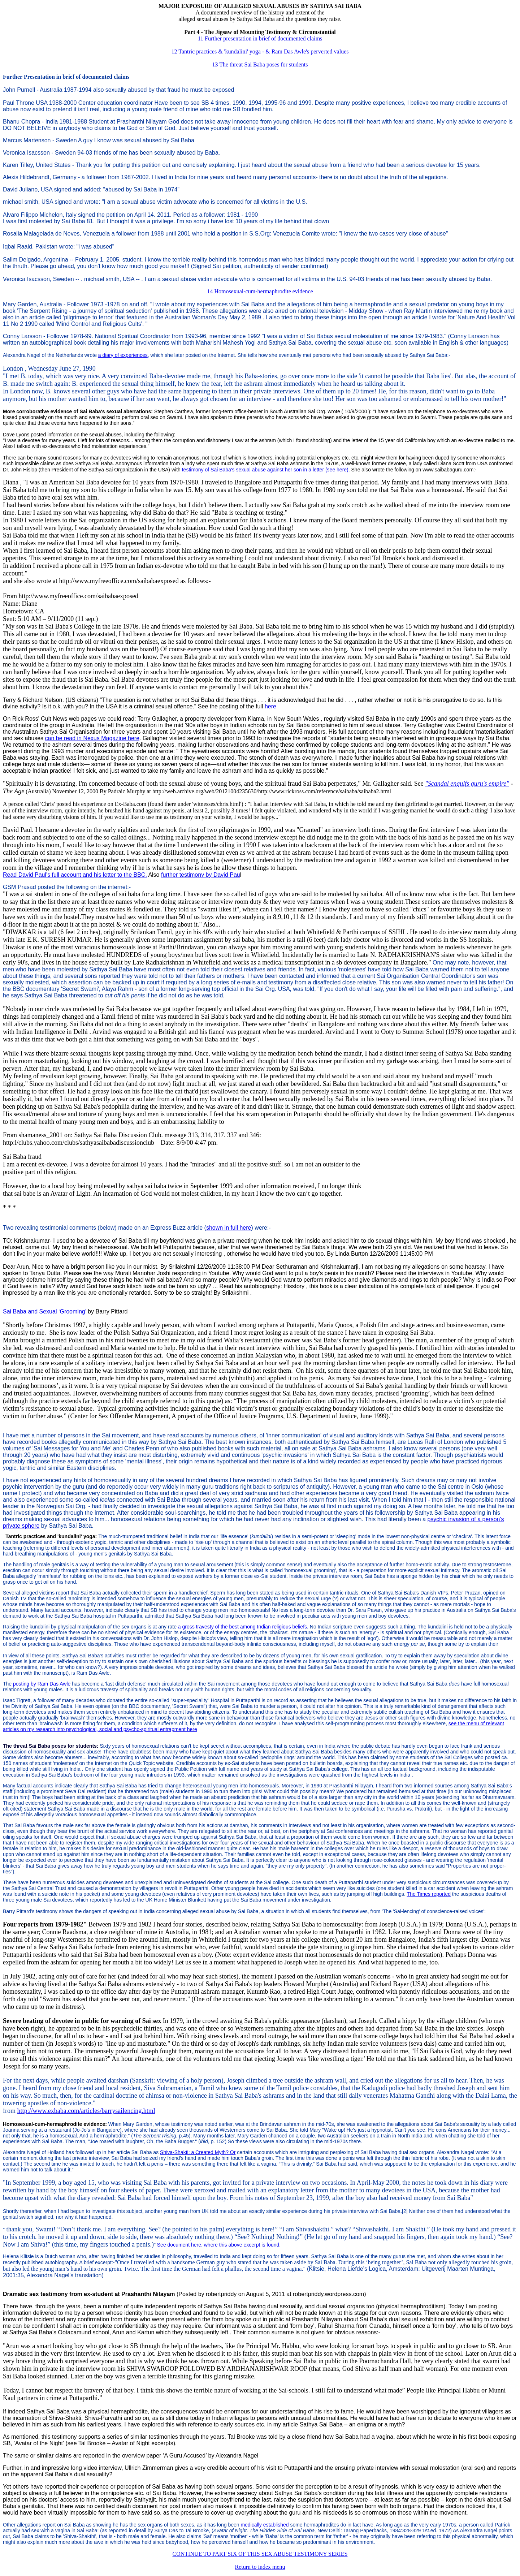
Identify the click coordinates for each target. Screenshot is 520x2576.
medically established (264, 2525)
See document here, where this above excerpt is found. (219, 2245)
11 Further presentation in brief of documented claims (260, 38)
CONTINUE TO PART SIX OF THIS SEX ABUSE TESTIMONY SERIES (260, 2554)
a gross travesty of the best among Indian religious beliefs (242, 1627)
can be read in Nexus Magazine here (92, 738)
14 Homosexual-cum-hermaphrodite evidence (260, 291)
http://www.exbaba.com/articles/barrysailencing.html (86, 2110)
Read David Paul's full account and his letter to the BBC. (75, 875)
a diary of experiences (123, 355)
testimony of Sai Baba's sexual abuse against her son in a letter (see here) (264, 470)
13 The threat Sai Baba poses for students (260, 64)
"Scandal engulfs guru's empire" (467, 783)
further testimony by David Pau (200, 875)
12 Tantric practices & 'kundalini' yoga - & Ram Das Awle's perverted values (260, 51)
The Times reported (429, 1894)
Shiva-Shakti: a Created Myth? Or (197, 2152)
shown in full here (228, 1228)
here (270, 706)
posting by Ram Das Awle (41, 1684)
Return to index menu (260, 2567)
